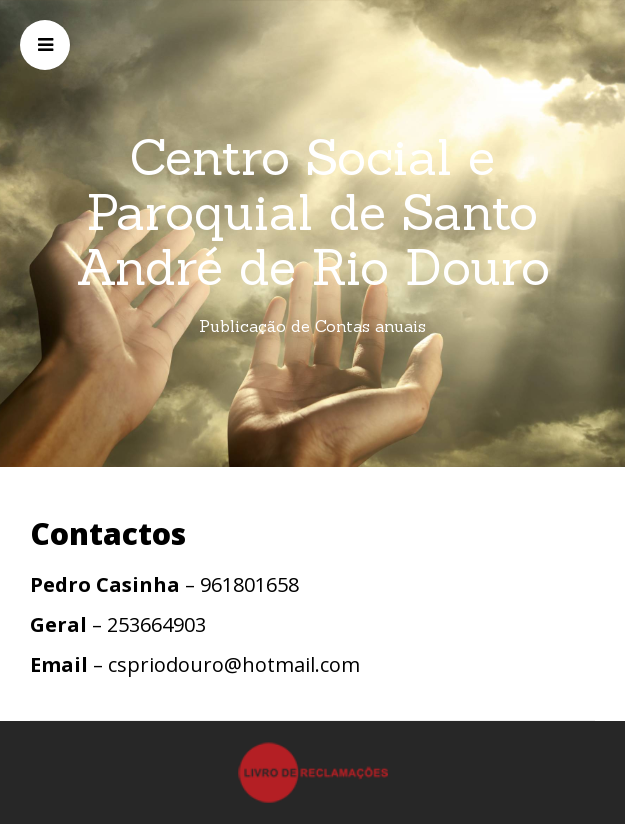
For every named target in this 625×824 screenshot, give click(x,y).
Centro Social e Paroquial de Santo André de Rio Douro (313, 212)
